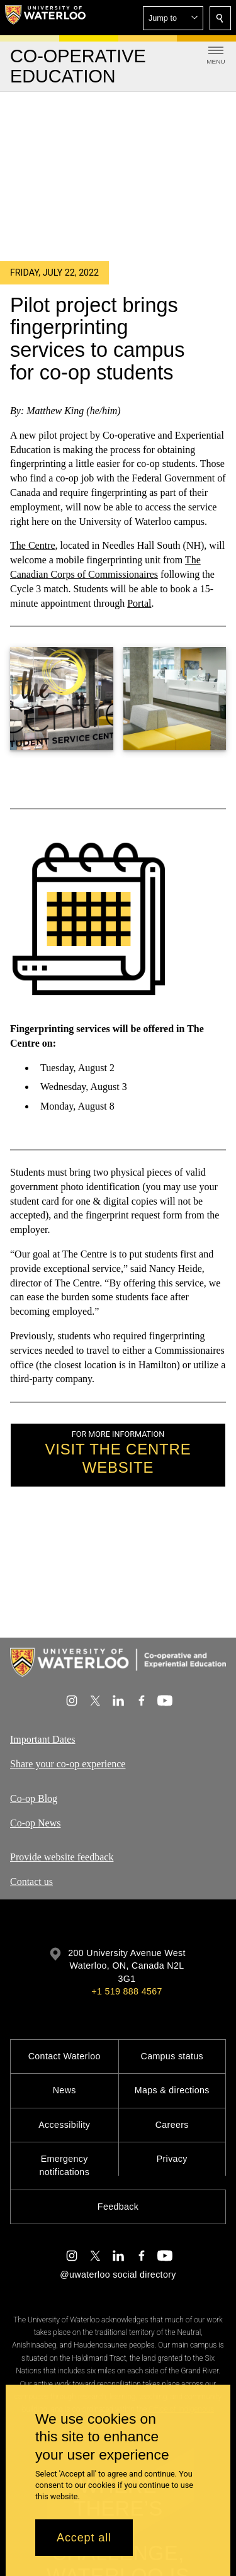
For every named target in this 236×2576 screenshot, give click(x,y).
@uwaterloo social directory (118, 2274)
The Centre (32, 546)
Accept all (84, 2537)
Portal (139, 603)
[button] (173, 18)
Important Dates (43, 1739)
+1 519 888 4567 (126, 1991)
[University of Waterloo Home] (45, 17)
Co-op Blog (33, 1798)
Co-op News (35, 1823)
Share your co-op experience (67, 1763)
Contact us (31, 1881)
